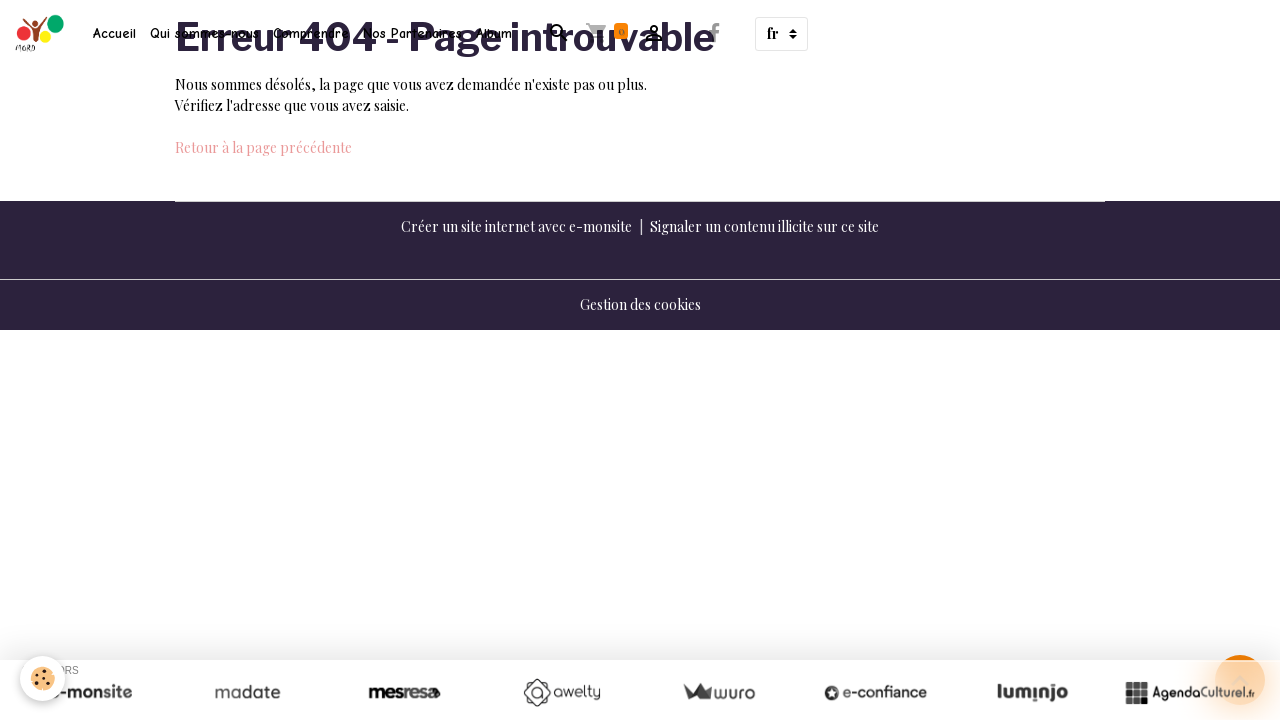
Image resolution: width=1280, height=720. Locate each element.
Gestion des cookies (640, 304)
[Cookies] (42, 678)
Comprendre (311, 33)
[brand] (43, 34)
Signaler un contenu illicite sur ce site (764, 226)
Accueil (114, 33)
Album (494, 33)
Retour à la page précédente (263, 147)
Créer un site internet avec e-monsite (516, 226)
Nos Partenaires (412, 33)
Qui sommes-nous (204, 33)
